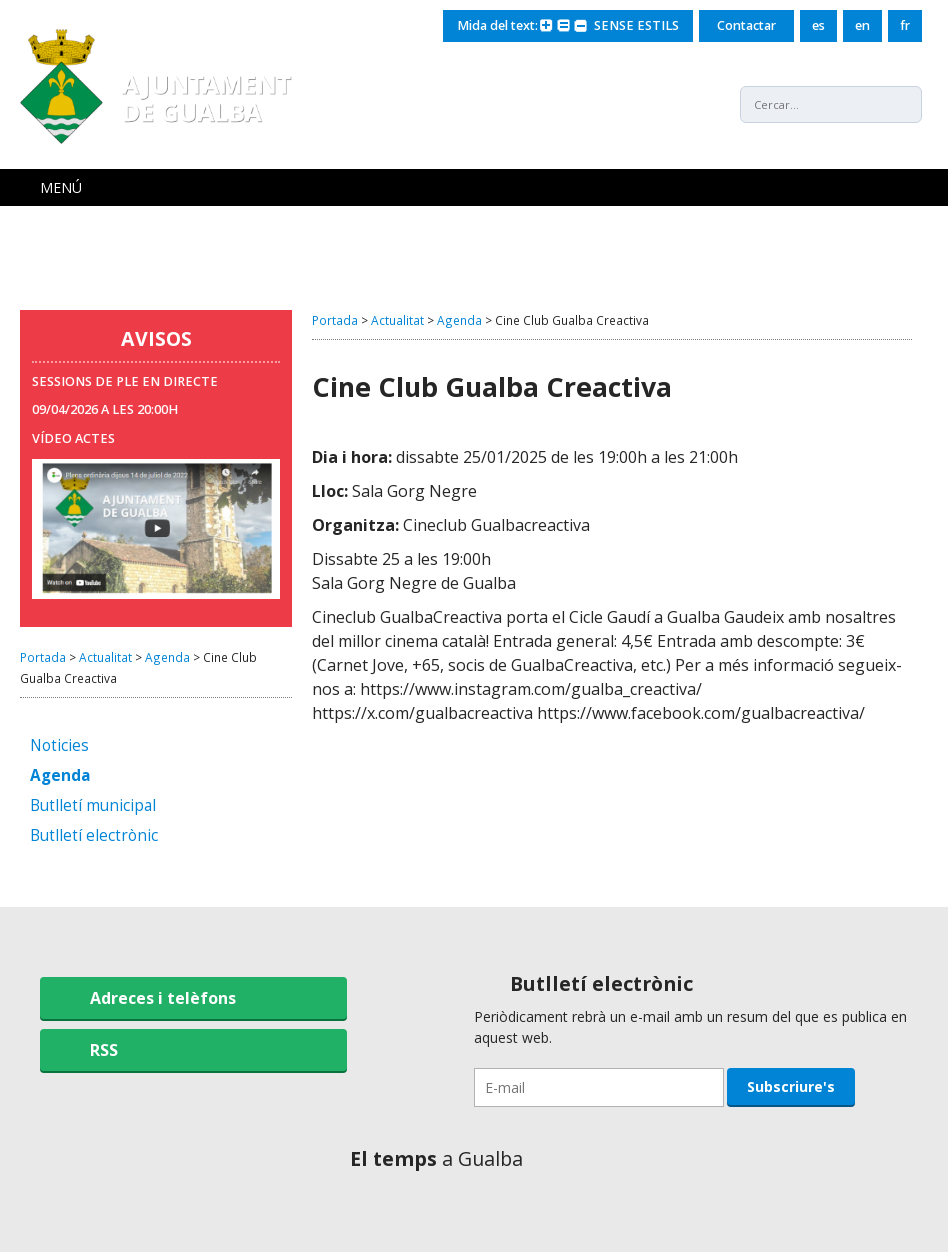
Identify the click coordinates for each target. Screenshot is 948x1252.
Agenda (167, 657)
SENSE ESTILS (636, 25)
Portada (43, 657)
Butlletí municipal (93, 806)
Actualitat (105, 657)
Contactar (746, 25)
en (862, 25)
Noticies (59, 746)
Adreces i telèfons (163, 998)
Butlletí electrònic (94, 836)
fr (905, 25)
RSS (104, 1050)
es (818, 25)
